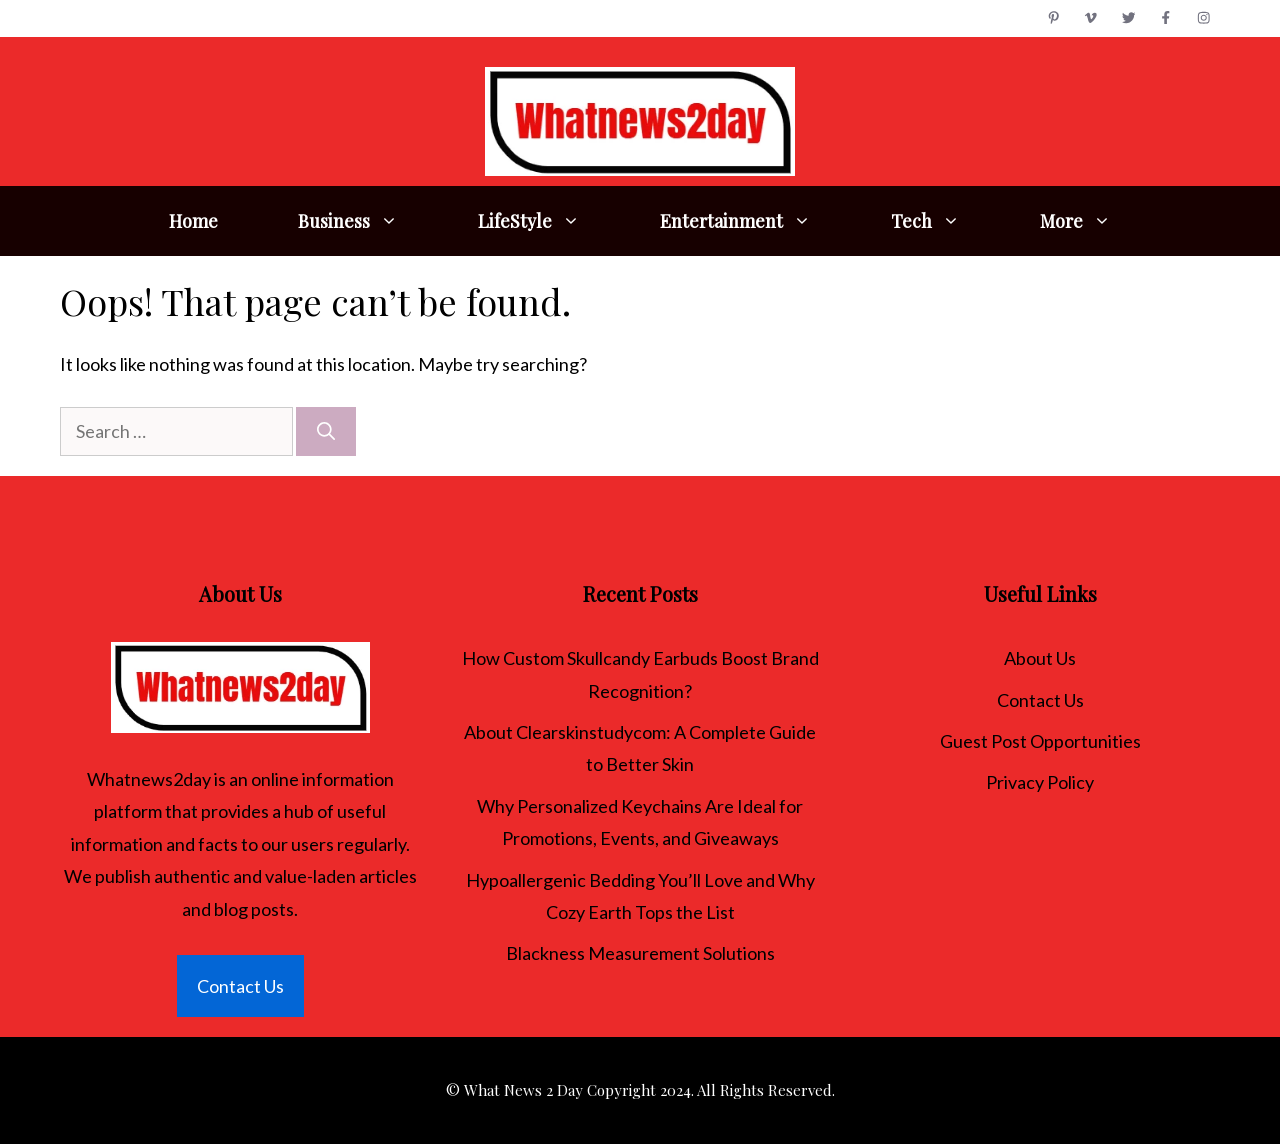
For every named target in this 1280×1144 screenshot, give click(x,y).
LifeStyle (549, 221)
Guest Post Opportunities (1040, 741)
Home (193, 221)
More (1095, 221)
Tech (945, 221)
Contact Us (240, 986)
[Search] (326, 431)
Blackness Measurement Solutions (640, 953)
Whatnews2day (149, 779)
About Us (1040, 658)
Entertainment (755, 221)
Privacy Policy (1040, 782)
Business (368, 221)
